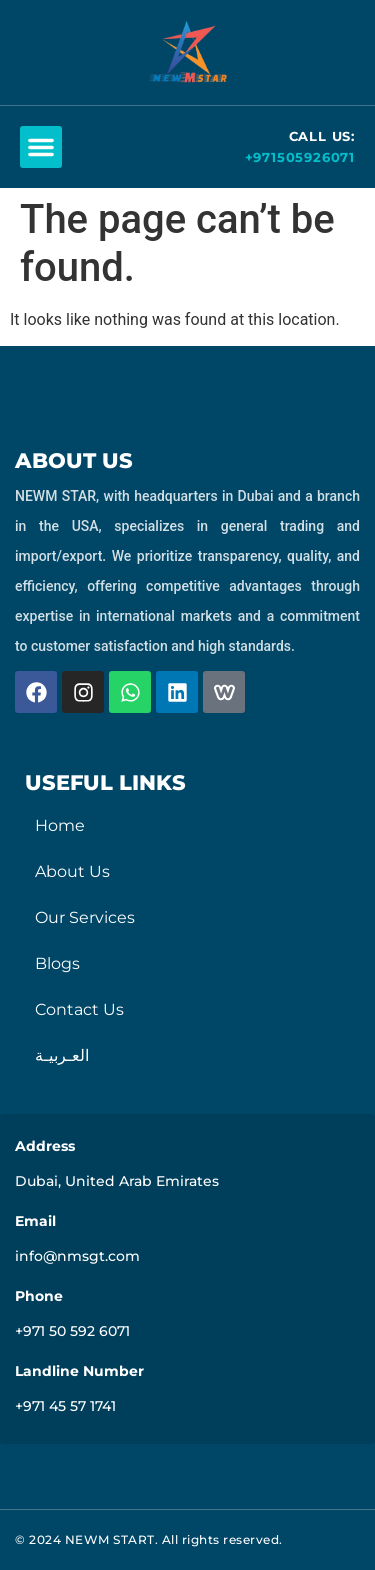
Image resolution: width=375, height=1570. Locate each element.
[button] (41, 147)
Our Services (85, 917)
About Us (72, 871)
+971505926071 (300, 157)
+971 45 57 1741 (65, 1406)
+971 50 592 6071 (72, 1331)
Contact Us (79, 1009)
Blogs (57, 963)
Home (60, 825)
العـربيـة (62, 1055)
